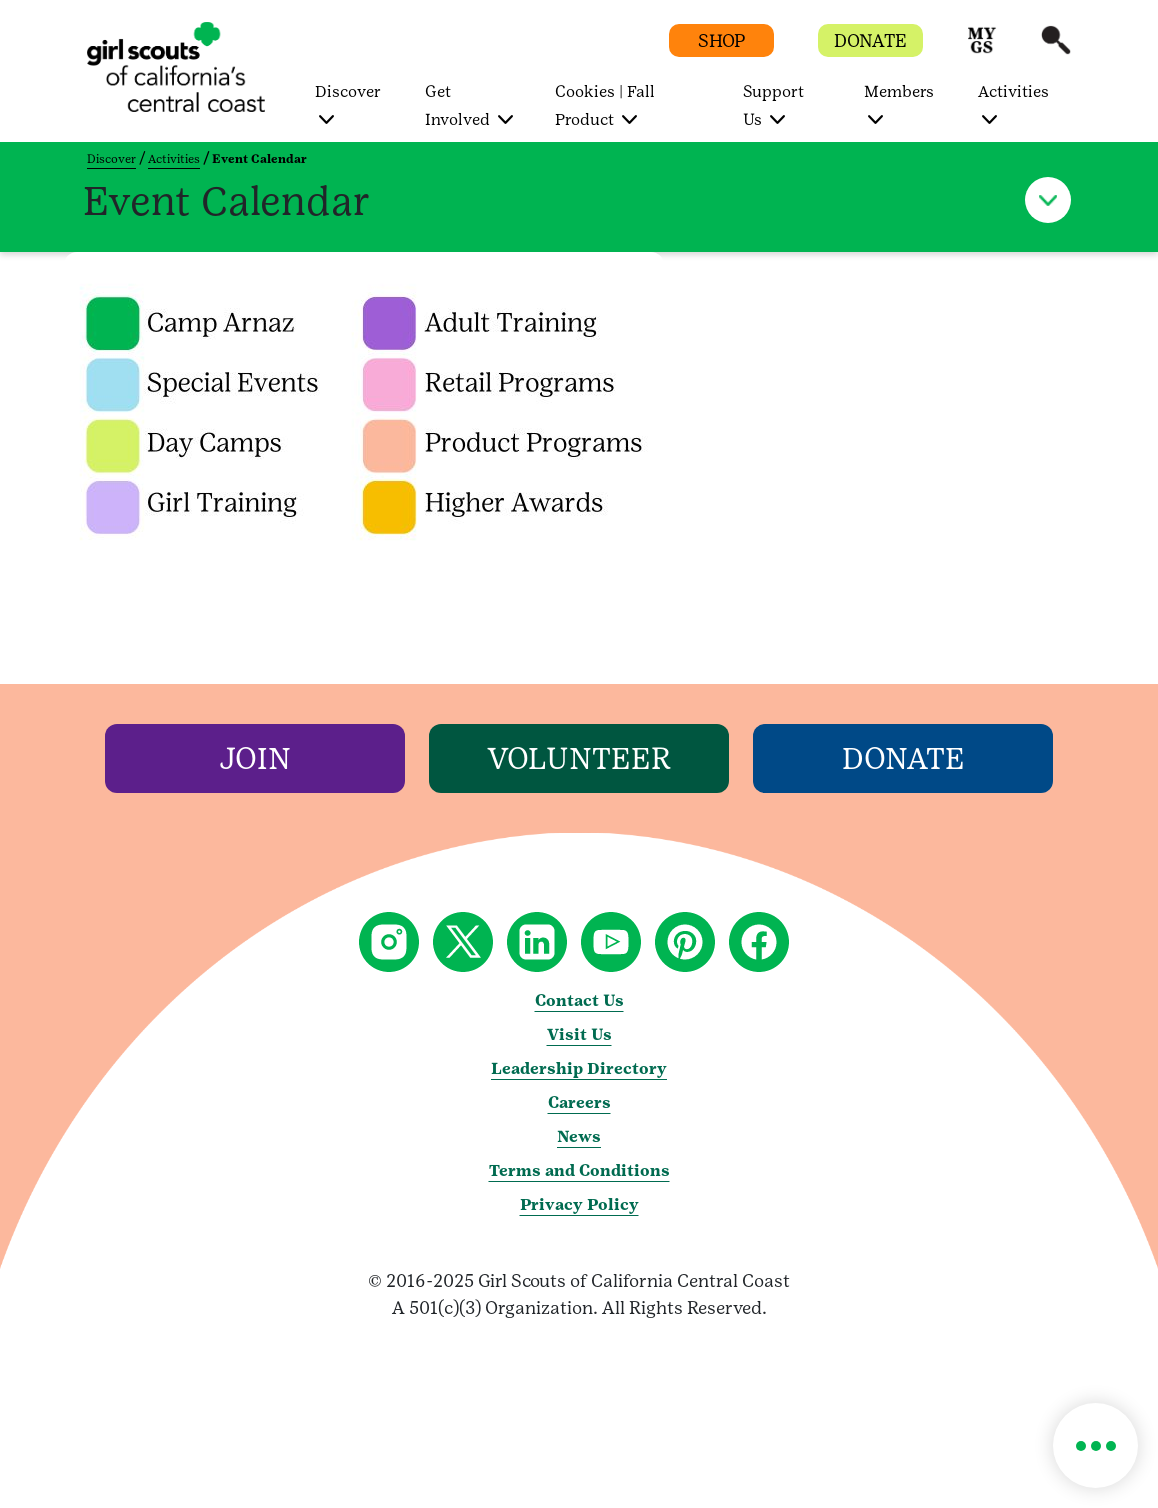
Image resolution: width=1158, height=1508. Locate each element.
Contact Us (579, 1000)
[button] (982, 49)
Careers (579, 1102)
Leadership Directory (579, 1068)
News (579, 1136)
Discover (111, 159)
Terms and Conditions (579, 1170)
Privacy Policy (579, 1204)
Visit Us (579, 1034)
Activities (174, 159)
